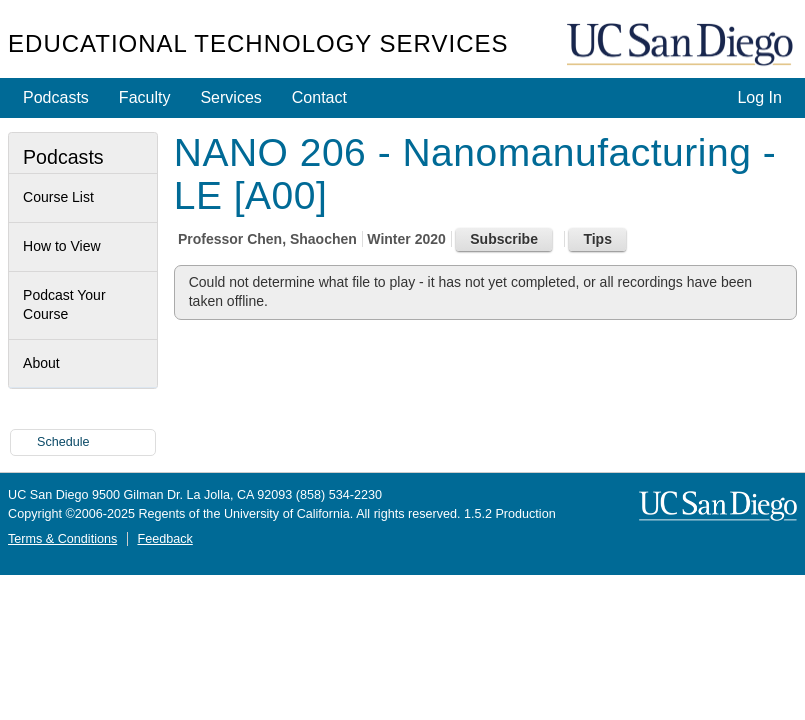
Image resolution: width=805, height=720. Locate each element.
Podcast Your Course (64, 305)
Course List (58, 197)
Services (230, 97)
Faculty (145, 97)
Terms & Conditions (62, 539)
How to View (62, 246)
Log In (759, 97)
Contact (319, 97)
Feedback (164, 539)
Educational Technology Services (258, 43)
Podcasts (56, 97)
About (41, 363)
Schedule (63, 442)
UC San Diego (682, 45)
